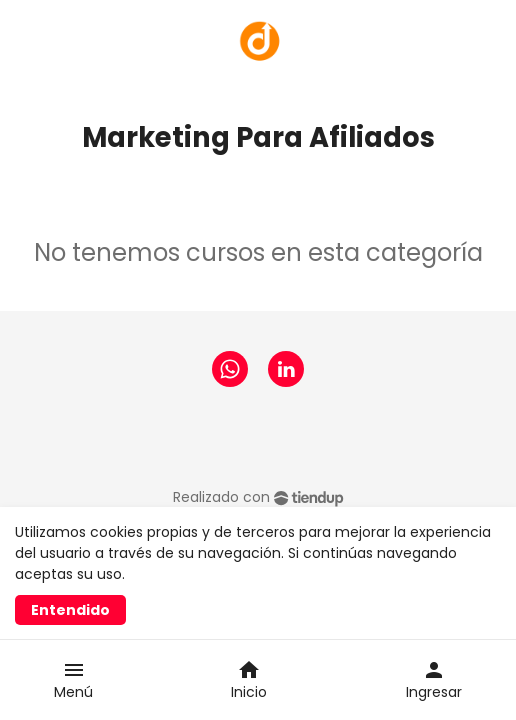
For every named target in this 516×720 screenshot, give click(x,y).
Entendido (70, 610)
